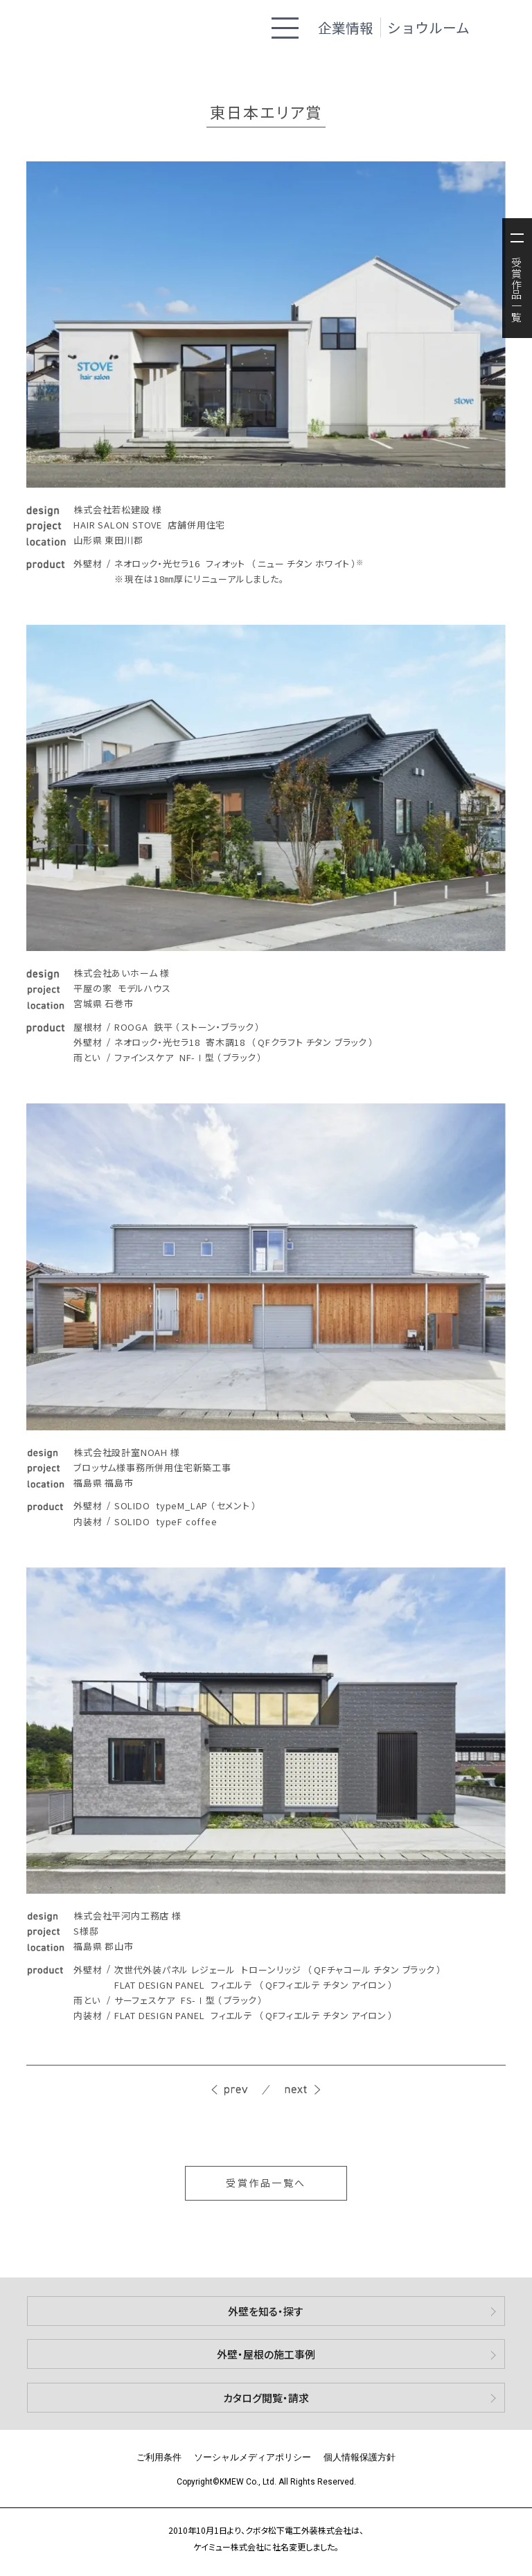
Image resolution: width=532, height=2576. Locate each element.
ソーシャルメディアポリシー (252, 2457)
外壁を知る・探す (265, 2311)
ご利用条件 (158, 2457)
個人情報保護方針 (359, 2457)
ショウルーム (428, 27)
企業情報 (345, 27)
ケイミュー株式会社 (79, 27)
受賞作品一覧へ (266, 2182)
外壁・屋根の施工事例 (266, 2354)
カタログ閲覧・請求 (266, 2397)
